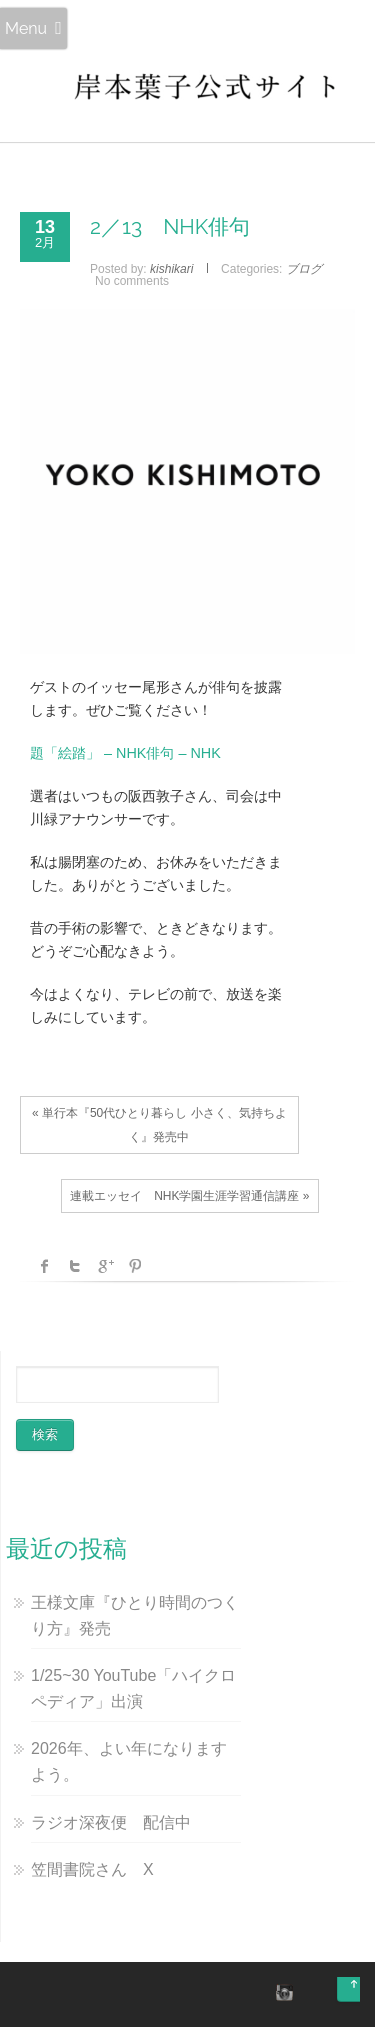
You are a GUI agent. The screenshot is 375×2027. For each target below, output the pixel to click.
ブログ (304, 269)
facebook (45, 1266)
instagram (282, 1992)
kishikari (171, 269)
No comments (132, 281)
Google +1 (105, 1266)
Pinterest (135, 1266)
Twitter (75, 1266)
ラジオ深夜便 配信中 (111, 1822)
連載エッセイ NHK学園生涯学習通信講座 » (189, 1196)
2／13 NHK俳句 (170, 226)
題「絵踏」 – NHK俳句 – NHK (125, 753)
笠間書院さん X (92, 1869)
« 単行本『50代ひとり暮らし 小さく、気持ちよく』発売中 (159, 1125)
